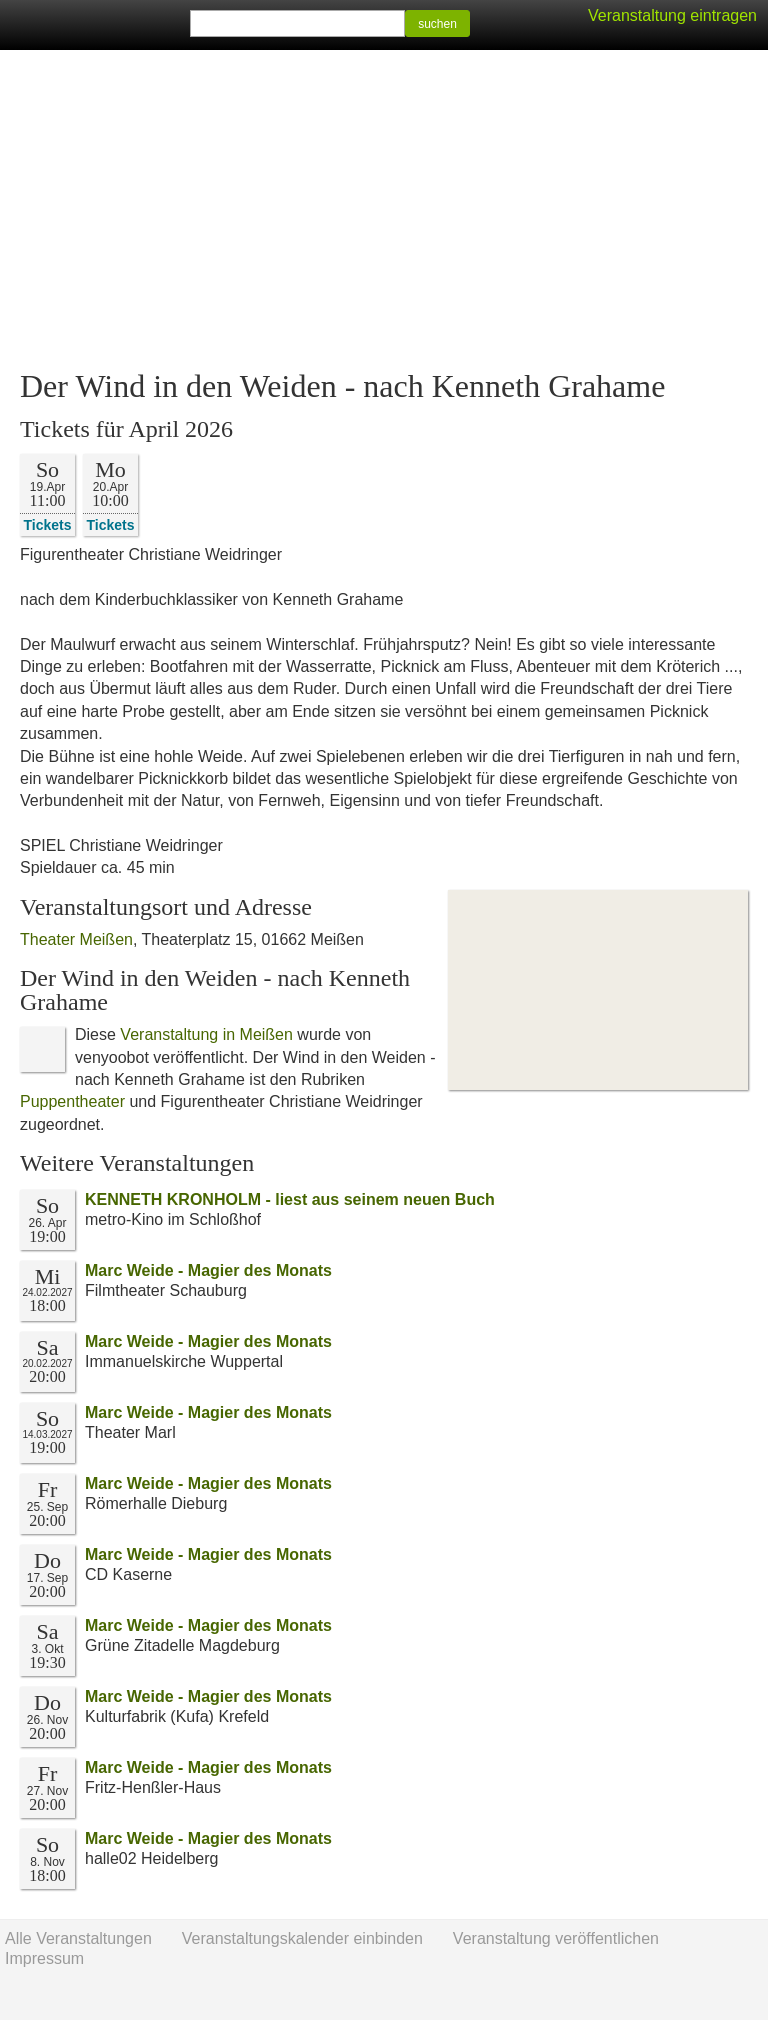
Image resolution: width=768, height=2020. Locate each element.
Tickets (48, 524)
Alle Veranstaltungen (78, 1938)
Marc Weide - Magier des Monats (208, 1270)
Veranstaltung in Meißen (206, 1034)
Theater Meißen (76, 939)
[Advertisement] (384, 210)
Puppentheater (72, 1101)
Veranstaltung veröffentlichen (556, 1938)
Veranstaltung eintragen (672, 15)
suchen (437, 24)
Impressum (44, 1958)
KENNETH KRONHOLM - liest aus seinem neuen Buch (290, 1199)
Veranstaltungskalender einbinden (302, 1938)
